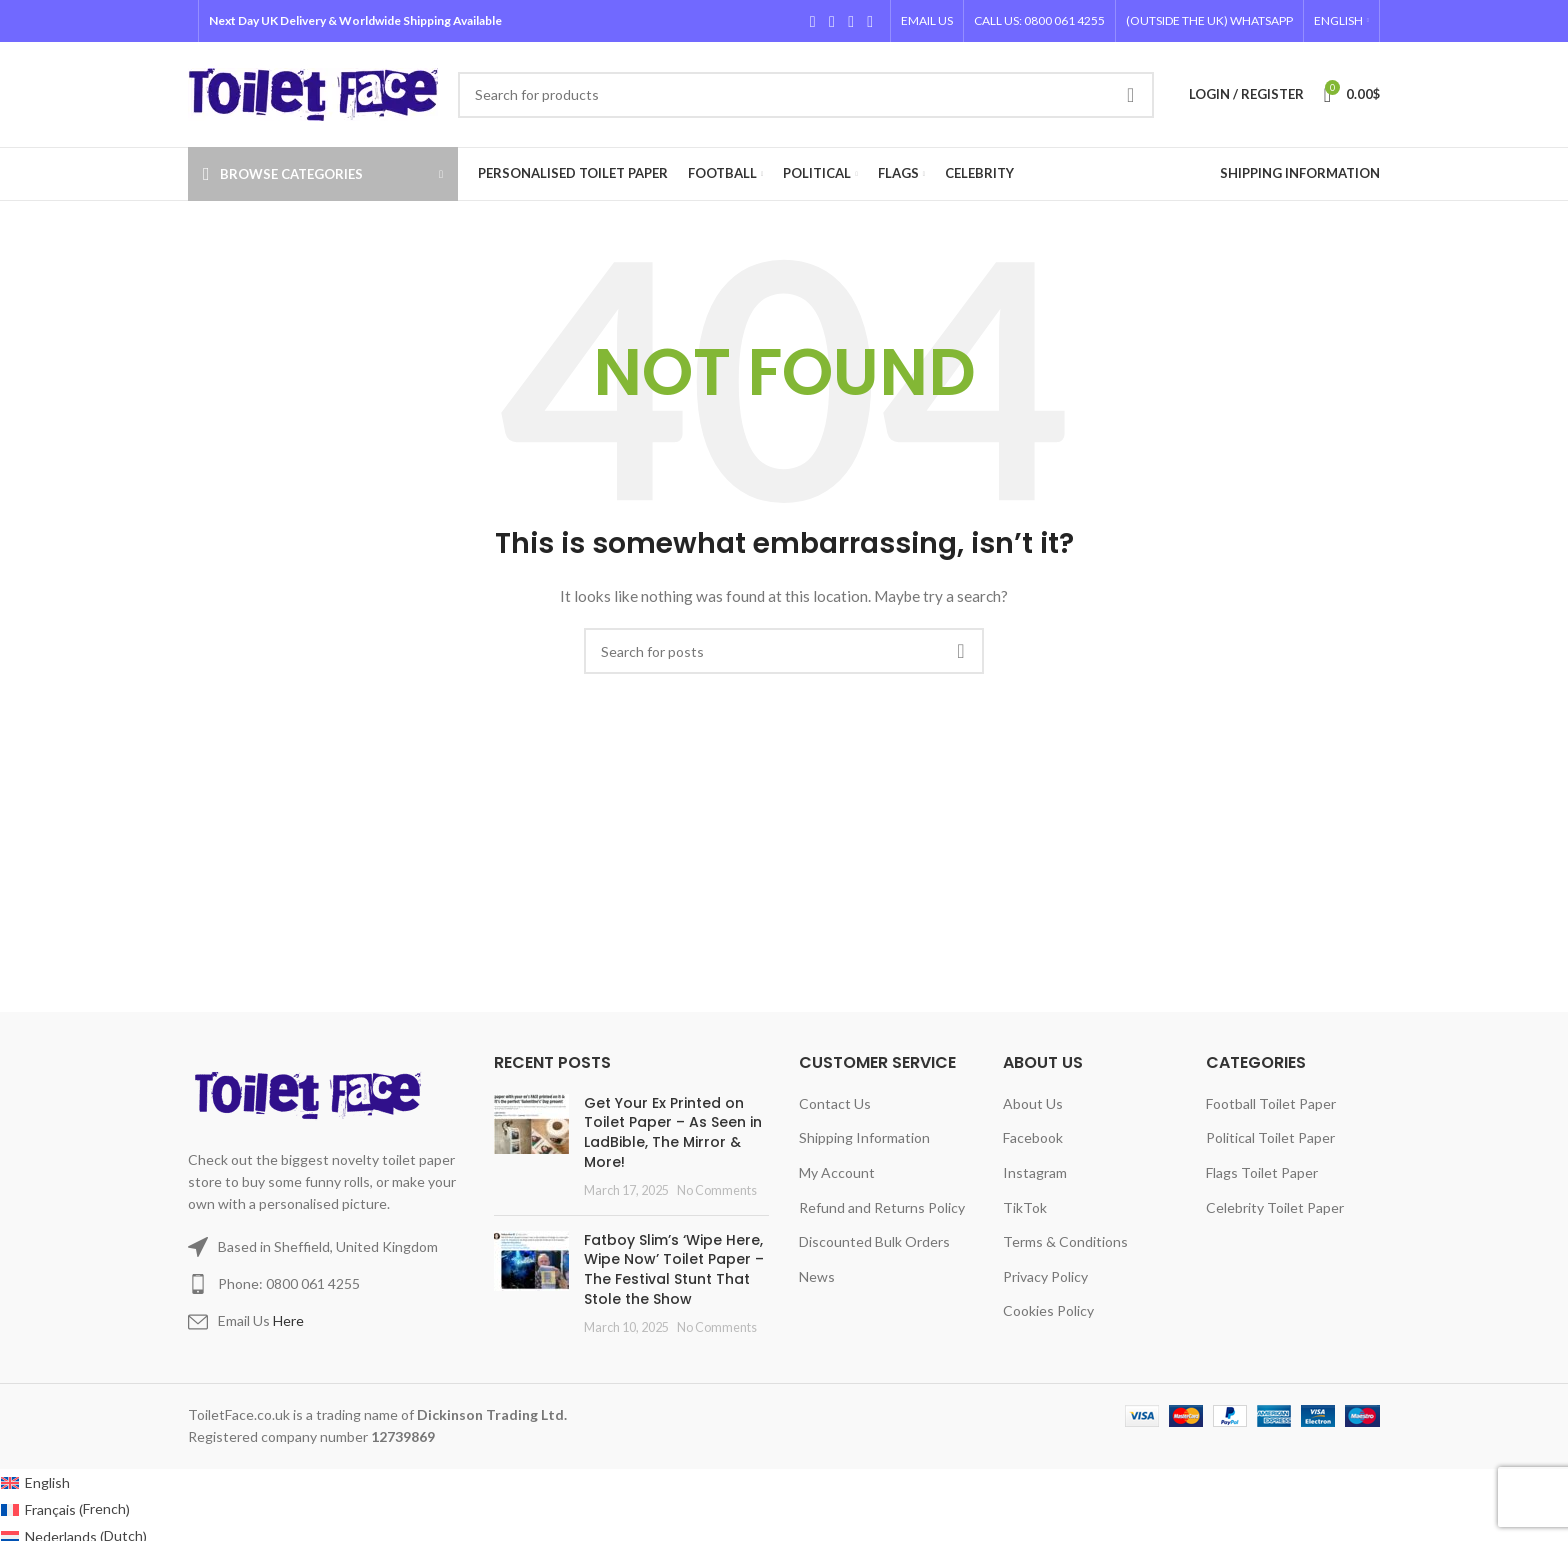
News (817, 1276)
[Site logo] (313, 92)
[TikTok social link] (870, 21)
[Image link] (311, 1093)
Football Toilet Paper (1271, 1103)
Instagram (1035, 1172)
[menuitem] (1341, 21)
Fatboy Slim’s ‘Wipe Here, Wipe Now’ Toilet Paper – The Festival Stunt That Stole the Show (674, 1269)
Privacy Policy (1045, 1276)
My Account (837, 1172)
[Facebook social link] (812, 21)
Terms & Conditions (1065, 1241)
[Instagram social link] (850, 21)
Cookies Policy (1048, 1310)
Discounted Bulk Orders (874, 1241)
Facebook (1033, 1137)
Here (288, 1320)
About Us (1033, 1103)
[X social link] (831, 21)
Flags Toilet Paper (1262, 1172)
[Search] (806, 95)
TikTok (1025, 1207)
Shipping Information (864, 1137)
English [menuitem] (47, 1482)
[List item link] (326, 1284)
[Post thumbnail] (531, 1147)
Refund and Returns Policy (882, 1207)
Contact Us (835, 1103)
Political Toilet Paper (1270, 1137)
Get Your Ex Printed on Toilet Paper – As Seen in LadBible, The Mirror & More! (673, 1132)
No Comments (717, 1190)
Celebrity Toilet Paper (1275, 1207)
